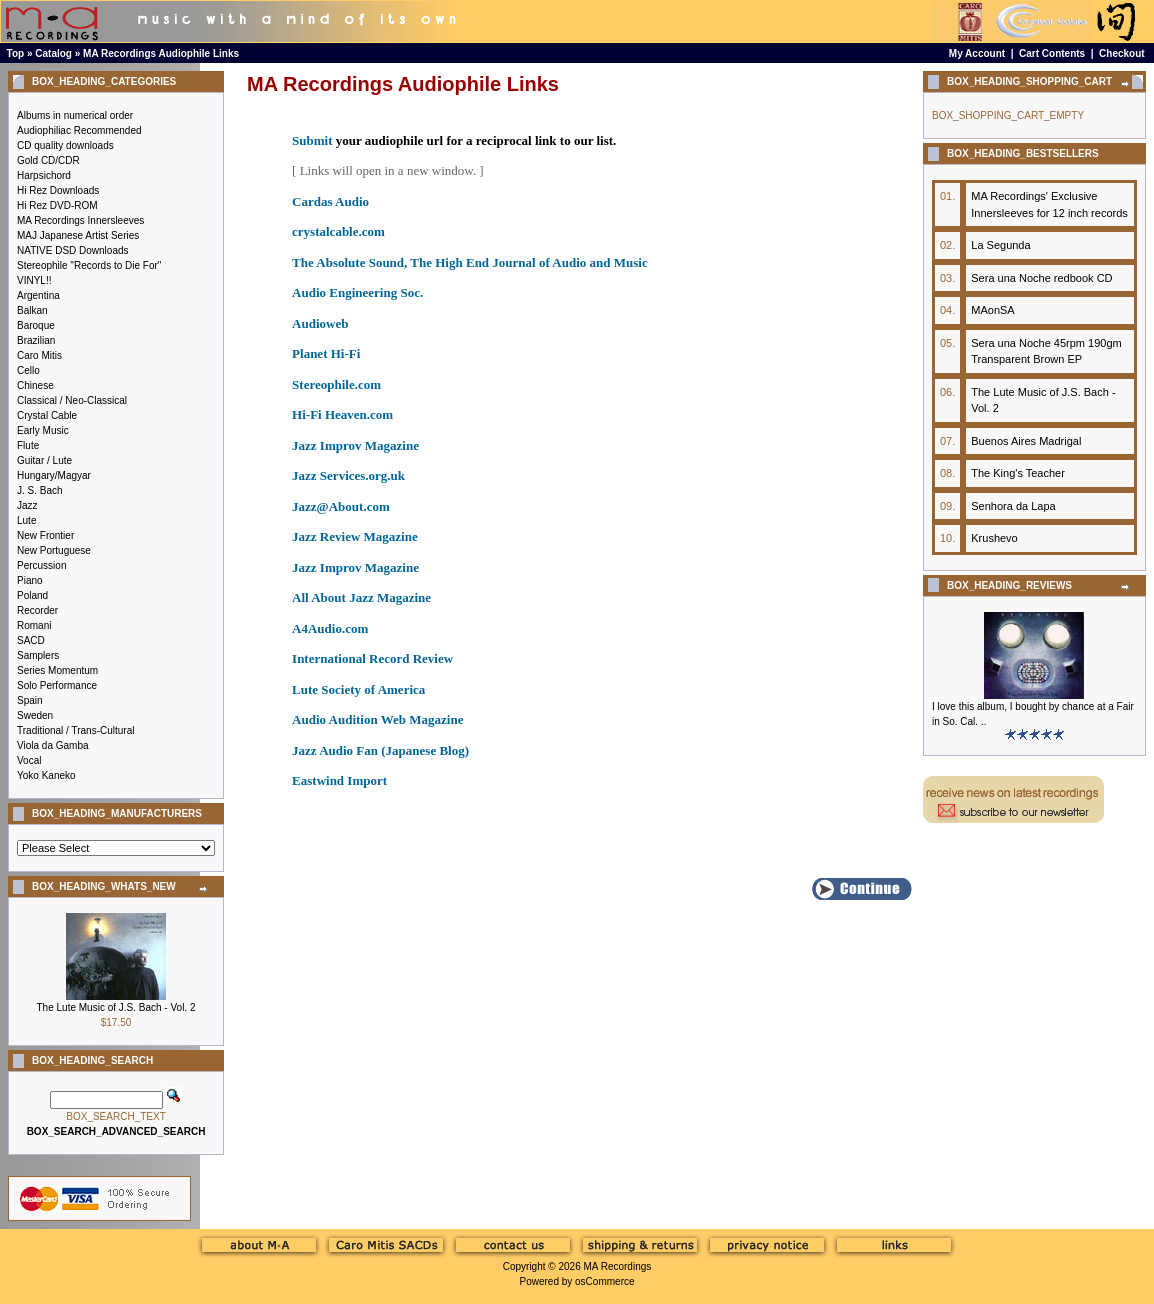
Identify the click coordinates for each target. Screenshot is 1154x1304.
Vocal (29, 760)
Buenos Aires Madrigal (1026, 441)
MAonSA (992, 310)
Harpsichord (44, 175)
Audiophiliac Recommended (79, 130)
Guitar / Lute (44, 460)
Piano (30, 580)
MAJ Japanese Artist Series (78, 235)
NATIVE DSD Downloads (73, 250)
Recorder (37, 610)
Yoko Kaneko (46, 775)
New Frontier (45, 535)
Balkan (32, 310)
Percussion (41, 565)
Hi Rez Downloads (58, 190)
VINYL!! (34, 280)
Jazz (27, 505)
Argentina (38, 295)
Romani (34, 625)
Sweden (35, 715)
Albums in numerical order (75, 115)
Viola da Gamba (53, 745)
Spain (30, 700)
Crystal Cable (47, 415)
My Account (977, 53)
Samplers (38, 655)
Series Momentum (57, 670)
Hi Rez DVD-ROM (57, 205)
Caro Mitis (39, 355)
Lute (26, 520)
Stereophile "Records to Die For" (89, 265)
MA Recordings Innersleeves (80, 220)
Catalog (53, 53)
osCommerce (604, 1281)
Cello (28, 370)
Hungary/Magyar (54, 475)
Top (16, 53)
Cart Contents (1052, 53)
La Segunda (1000, 245)
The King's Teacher (1018, 473)
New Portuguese (54, 550)
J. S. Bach (40, 490)
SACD (31, 640)
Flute (28, 445)
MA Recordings (617, 1266)
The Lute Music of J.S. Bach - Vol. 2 (116, 1007)
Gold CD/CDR (48, 160)
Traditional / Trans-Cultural (75, 730)
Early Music (43, 430)
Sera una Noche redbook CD (1041, 278)
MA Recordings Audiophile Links (161, 53)
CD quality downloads (65, 145)
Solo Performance (57, 685)
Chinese (35, 385)
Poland (32, 595)
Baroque (36, 325)
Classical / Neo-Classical (72, 400)
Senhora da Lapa (1013, 506)
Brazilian (36, 340)
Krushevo (994, 538)
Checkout (1122, 53)
